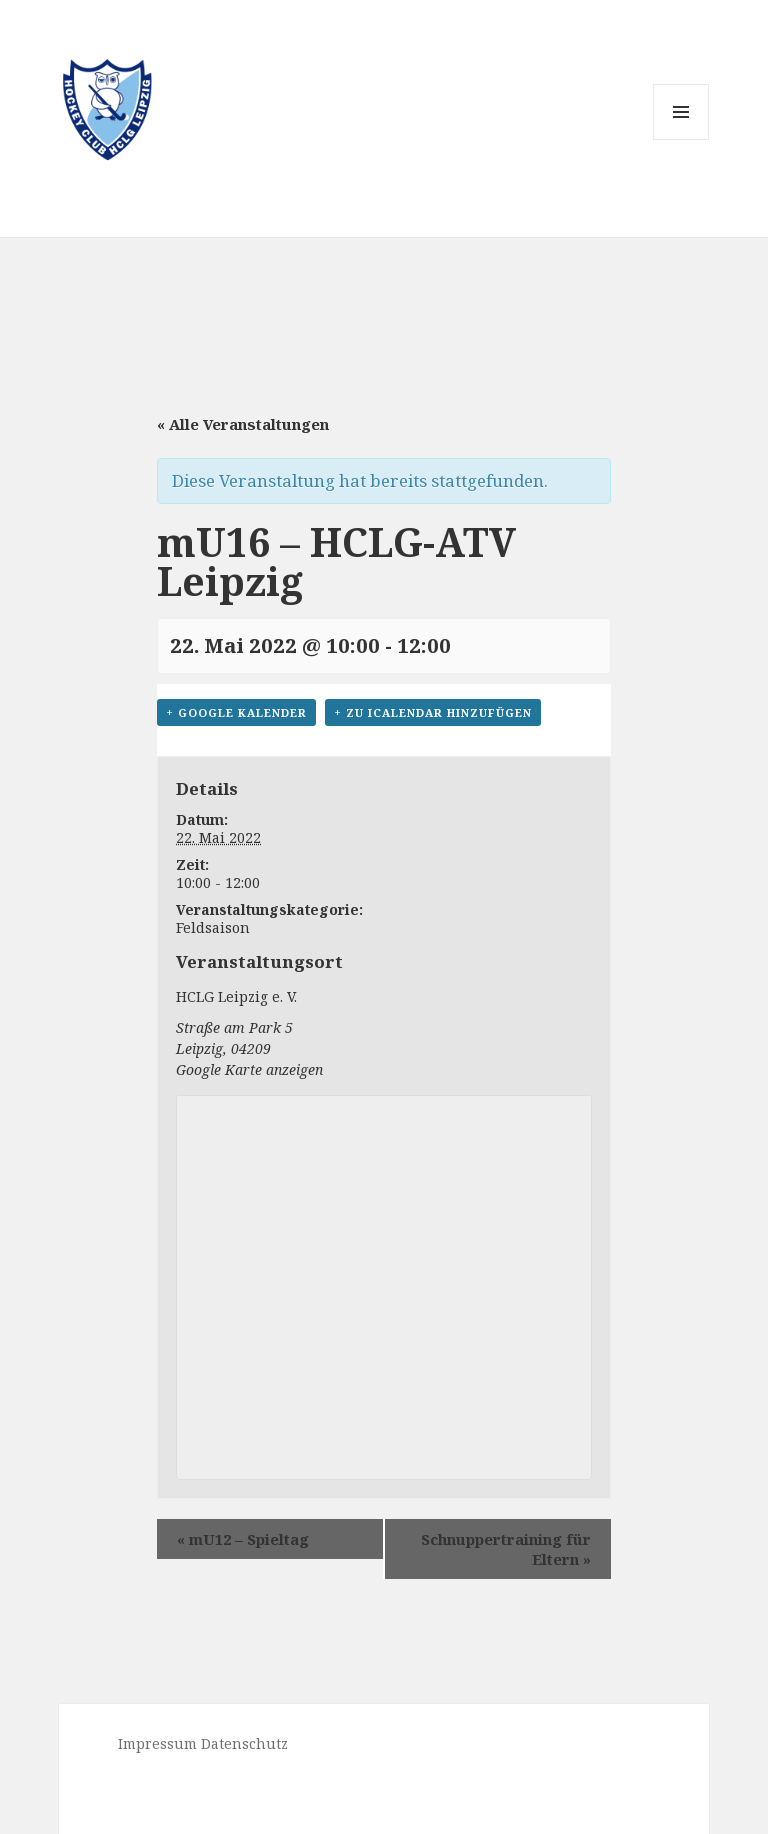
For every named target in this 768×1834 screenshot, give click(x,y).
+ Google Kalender (236, 712)
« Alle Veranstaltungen (243, 424)
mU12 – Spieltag (243, 1539)
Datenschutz (244, 1743)
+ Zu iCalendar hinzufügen (433, 712)
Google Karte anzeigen (249, 1069)
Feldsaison (213, 927)
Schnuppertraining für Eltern (506, 1549)
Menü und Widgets (681, 139)
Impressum (157, 1743)
